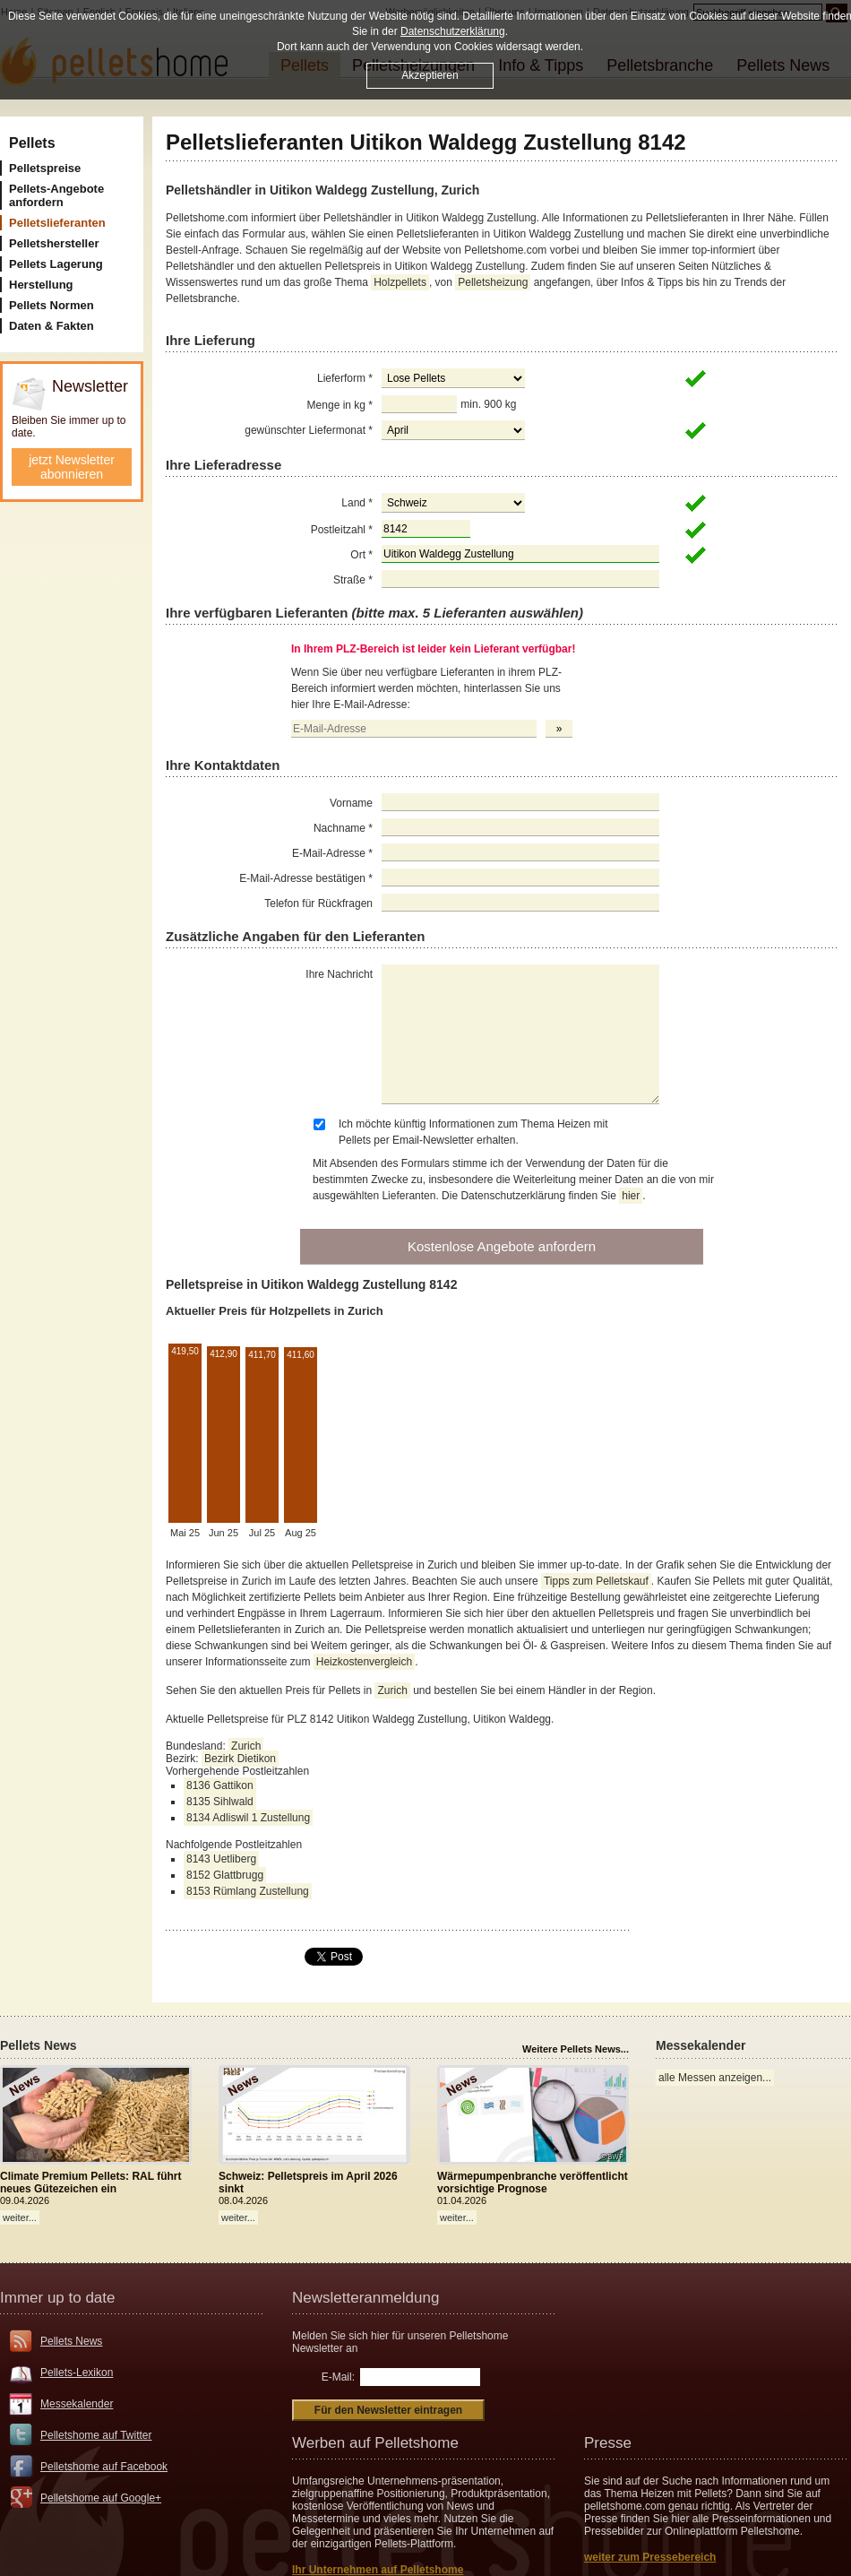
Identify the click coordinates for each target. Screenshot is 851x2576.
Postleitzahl (342, 529)
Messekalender (76, 2404)
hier (631, 1195)
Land (357, 503)
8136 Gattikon (220, 1785)
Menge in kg (340, 405)
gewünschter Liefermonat (309, 430)
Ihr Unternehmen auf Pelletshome (377, 2569)
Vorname (351, 803)
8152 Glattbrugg (224, 1875)
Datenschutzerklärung (452, 31)
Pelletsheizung (493, 282)
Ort (361, 555)
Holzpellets (400, 282)
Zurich (392, 1690)
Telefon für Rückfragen (318, 903)
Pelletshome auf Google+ (100, 2498)
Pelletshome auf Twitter (96, 2435)
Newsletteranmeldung (365, 2297)
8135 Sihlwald (220, 1801)
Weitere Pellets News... (575, 2049)
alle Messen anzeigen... (714, 2077)
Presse (608, 2442)
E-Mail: (338, 2377)
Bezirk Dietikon (240, 1758)
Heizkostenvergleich (364, 1661)
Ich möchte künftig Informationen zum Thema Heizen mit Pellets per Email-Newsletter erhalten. (473, 1132)
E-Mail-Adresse (332, 853)
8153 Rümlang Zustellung (247, 1891)
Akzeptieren (429, 75)
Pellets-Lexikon (76, 2372)
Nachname (343, 828)
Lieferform (345, 378)
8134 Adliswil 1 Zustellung (248, 1817)
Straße (353, 580)
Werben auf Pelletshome (375, 2442)
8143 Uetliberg (221, 1859)
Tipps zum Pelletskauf (596, 1581)
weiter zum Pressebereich (650, 2557)
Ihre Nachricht (339, 974)
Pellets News (71, 2341)
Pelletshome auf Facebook (104, 2466)
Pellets (32, 143)
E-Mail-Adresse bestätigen (306, 878)
